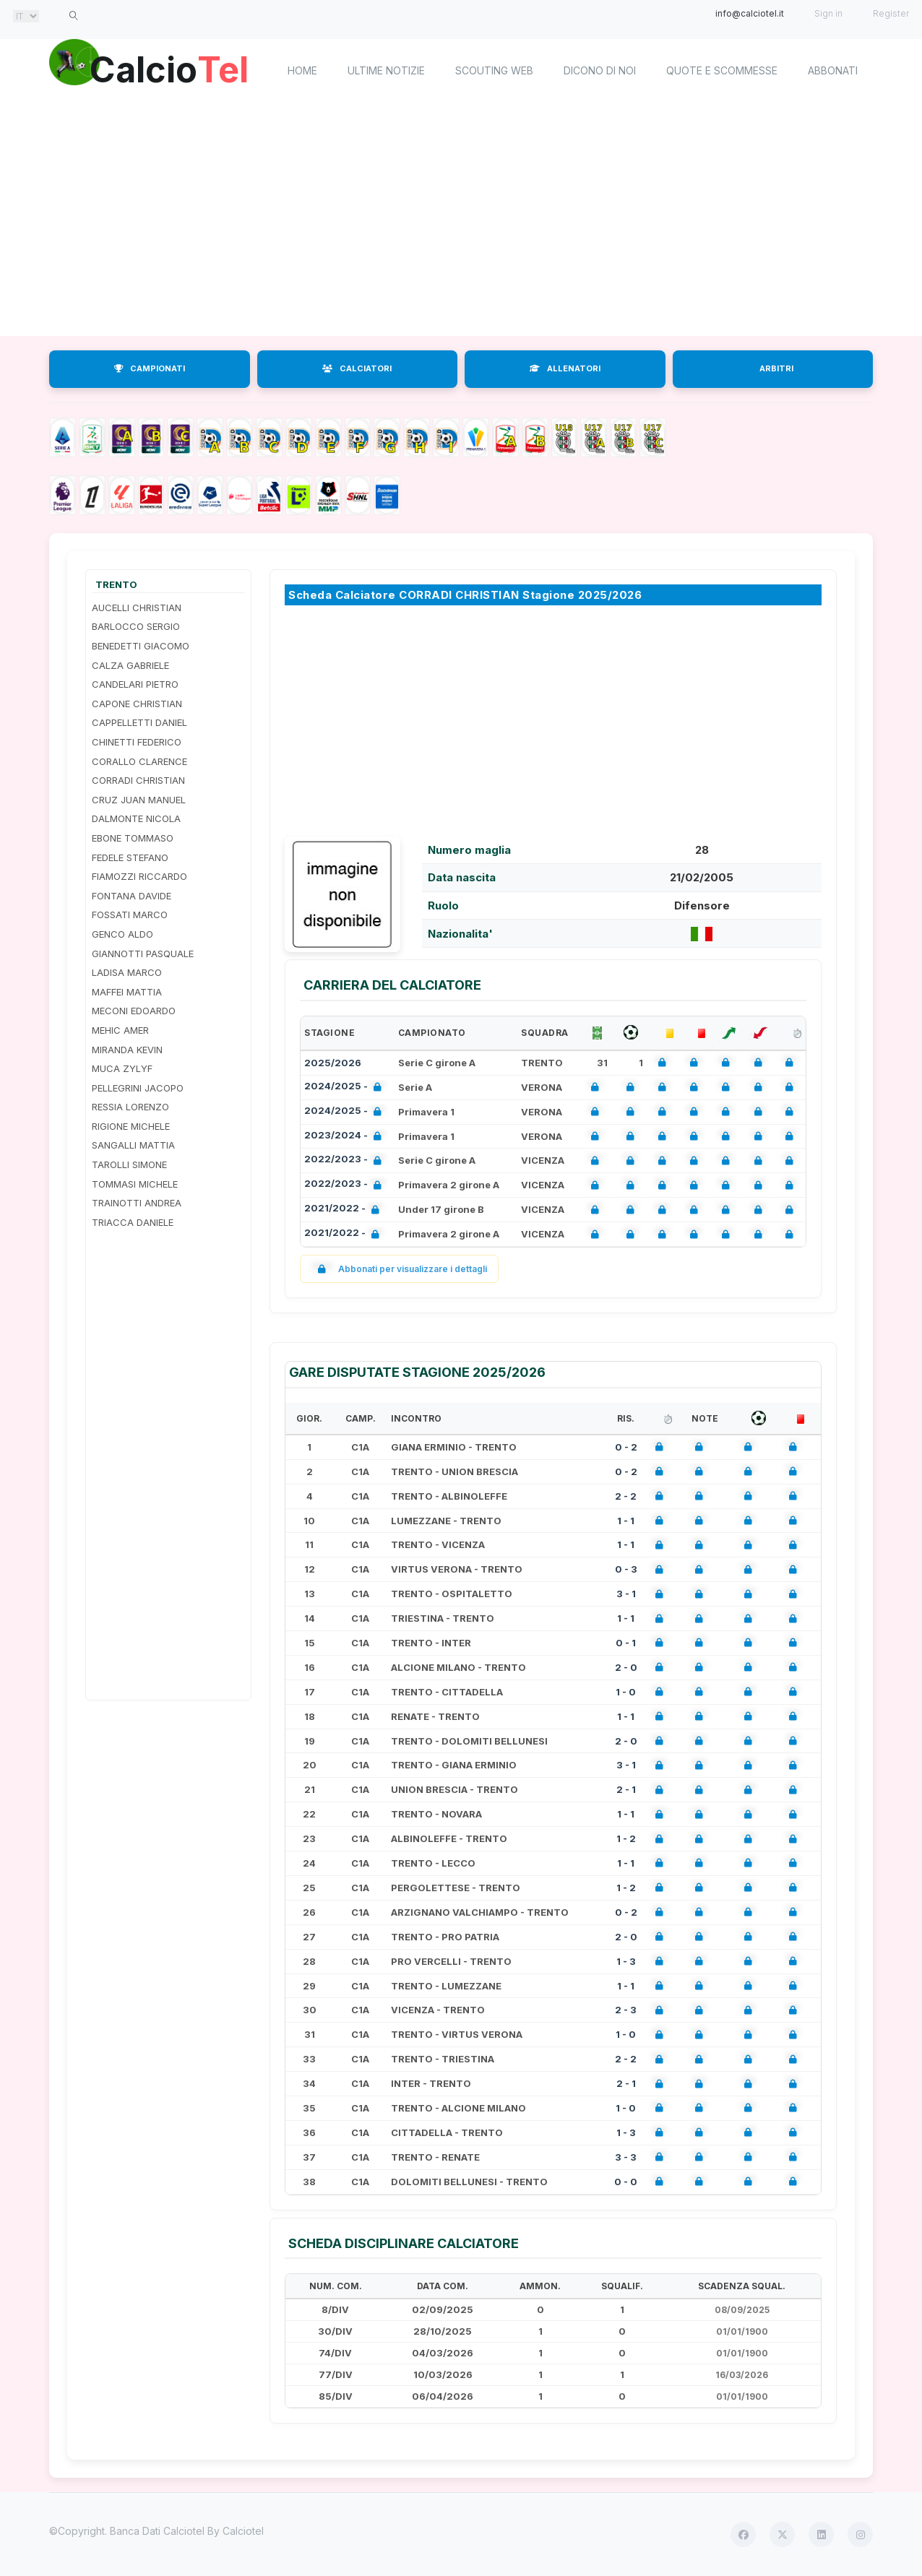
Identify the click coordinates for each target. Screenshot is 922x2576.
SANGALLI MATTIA (133, 1145)
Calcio (171, 68)
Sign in (828, 13)
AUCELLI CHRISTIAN (136, 607)
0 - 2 (626, 1447)
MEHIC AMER (120, 1030)
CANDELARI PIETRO (135, 684)
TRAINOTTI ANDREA (136, 1203)
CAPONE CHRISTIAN (137, 703)
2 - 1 (626, 1789)
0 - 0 (625, 2181)
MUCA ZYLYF (122, 1068)
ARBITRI (776, 368)
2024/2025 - (345, 1087)
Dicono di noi (600, 70)
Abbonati (833, 70)
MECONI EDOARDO (134, 1010)
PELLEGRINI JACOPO (138, 1088)
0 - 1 (626, 1642)
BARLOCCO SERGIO (136, 626)
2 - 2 (626, 1496)
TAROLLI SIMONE (129, 1164)
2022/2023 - (345, 1160)
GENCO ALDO (122, 934)
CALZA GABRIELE (130, 665)
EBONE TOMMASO (132, 838)
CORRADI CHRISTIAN (138, 780)
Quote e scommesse (721, 70)
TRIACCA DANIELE (132, 1222)
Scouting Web (494, 70)
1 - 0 (626, 1692)
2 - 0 (626, 1667)
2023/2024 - (345, 1136)
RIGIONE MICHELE (131, 1126)
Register (891, 13)
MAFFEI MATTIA (127, 992)
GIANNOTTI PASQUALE (143, 953)
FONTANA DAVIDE (131, 896)
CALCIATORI (357, 368)
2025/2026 (332, 1062)
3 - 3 (626, 2157)
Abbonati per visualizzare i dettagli (399, 1268)
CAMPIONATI (149, 368)
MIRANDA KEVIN (127, 1049)
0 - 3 (626, 1569)
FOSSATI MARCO (130, 914)
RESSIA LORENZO (130, 1106)
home (302, 70)
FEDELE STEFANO (130, 857)
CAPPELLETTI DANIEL (139, 722)
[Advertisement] (461, 220)
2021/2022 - (344, 1209)
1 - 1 (625, 1520)
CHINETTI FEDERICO (136, 742)
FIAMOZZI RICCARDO (139, 876)
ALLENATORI (565, 368)
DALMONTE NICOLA (136, 818)
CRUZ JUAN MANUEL (139, 799)
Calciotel (243, 2531)
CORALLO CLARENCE (139, 761)
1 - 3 (626, 1961)
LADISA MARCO (127, 972)
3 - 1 (626, 1593)
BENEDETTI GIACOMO (140, 646)
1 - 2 (626, 1838)
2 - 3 (626, 2009)
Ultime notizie (386, 70)
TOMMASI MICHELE (135, 1184)
